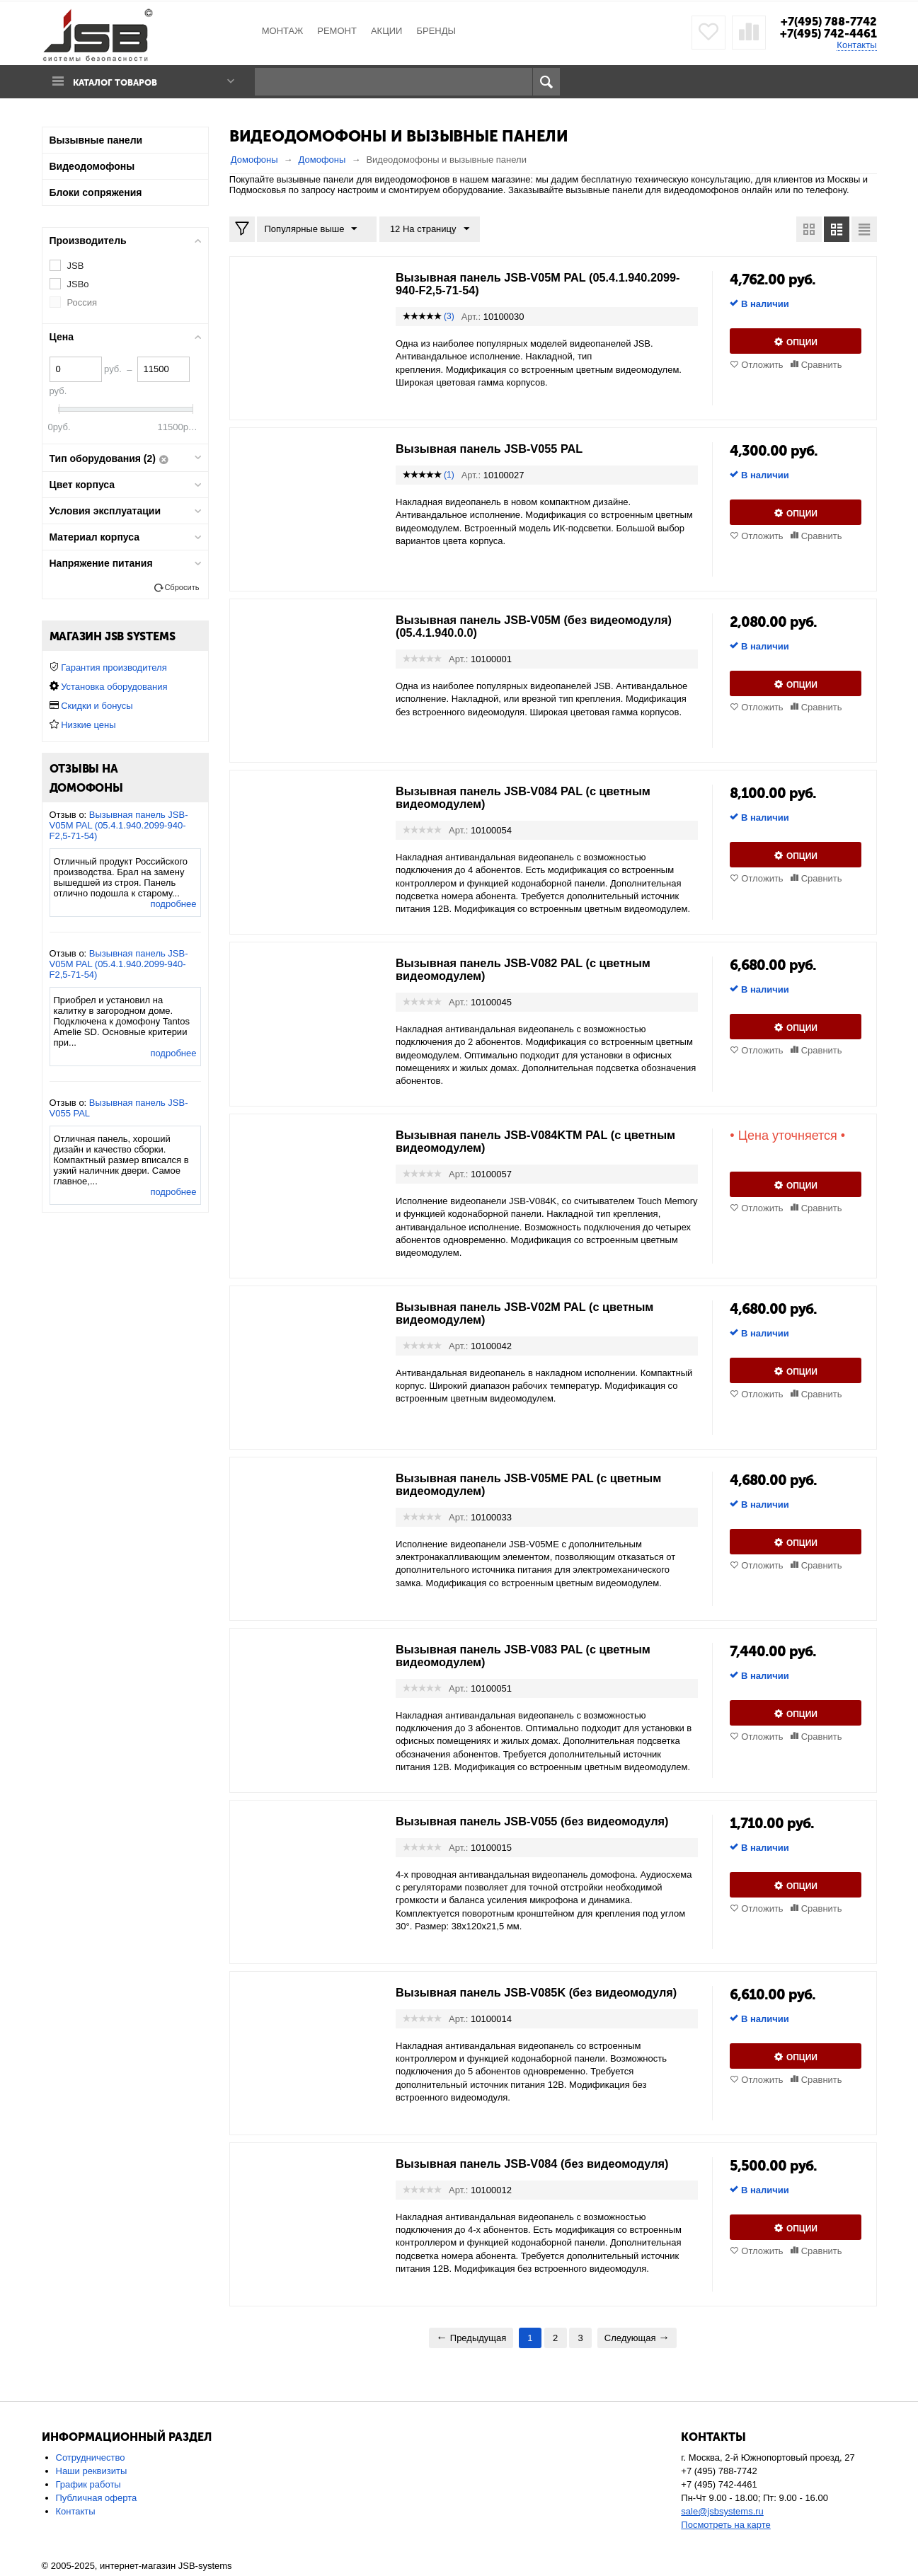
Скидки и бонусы (96, 705)
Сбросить (181, 587)
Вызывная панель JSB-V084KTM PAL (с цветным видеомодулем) (520, 1141)
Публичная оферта (96, 2498)
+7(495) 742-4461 (825, 33)
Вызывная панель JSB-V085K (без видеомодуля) (504, 1998)
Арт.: (471, 316)
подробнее (173, 904)
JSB (75, 265)
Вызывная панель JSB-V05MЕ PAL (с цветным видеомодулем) (542, 1484)
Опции (801, 342)
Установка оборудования (114, 686)
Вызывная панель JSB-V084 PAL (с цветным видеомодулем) (536, 797)
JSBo (78, 284)
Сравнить (821, 364)
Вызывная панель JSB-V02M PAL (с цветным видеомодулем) (538, 1313)
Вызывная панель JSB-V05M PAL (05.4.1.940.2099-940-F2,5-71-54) (501, 283)
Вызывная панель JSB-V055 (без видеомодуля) (546, 1821)
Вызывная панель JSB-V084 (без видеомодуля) (546, 2164)
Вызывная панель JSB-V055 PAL (499, 448)
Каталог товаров (121, 82)
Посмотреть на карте (725, 2525)
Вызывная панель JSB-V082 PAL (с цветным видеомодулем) (536, 969)
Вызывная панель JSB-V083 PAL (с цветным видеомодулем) (536, 1655)
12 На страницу (423, 229)
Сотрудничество (90, 2458)
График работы (88, 2485)
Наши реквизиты (91, 2471)
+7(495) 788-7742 (825, 21)
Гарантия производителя (114, 667)
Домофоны (254, 159)
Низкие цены (88, 725)
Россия (82, 302)
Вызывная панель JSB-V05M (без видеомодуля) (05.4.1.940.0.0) (501, 626)
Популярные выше (314, 229)
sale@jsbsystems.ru (722, 2512)
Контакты (856, 45)
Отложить (762, 364)
